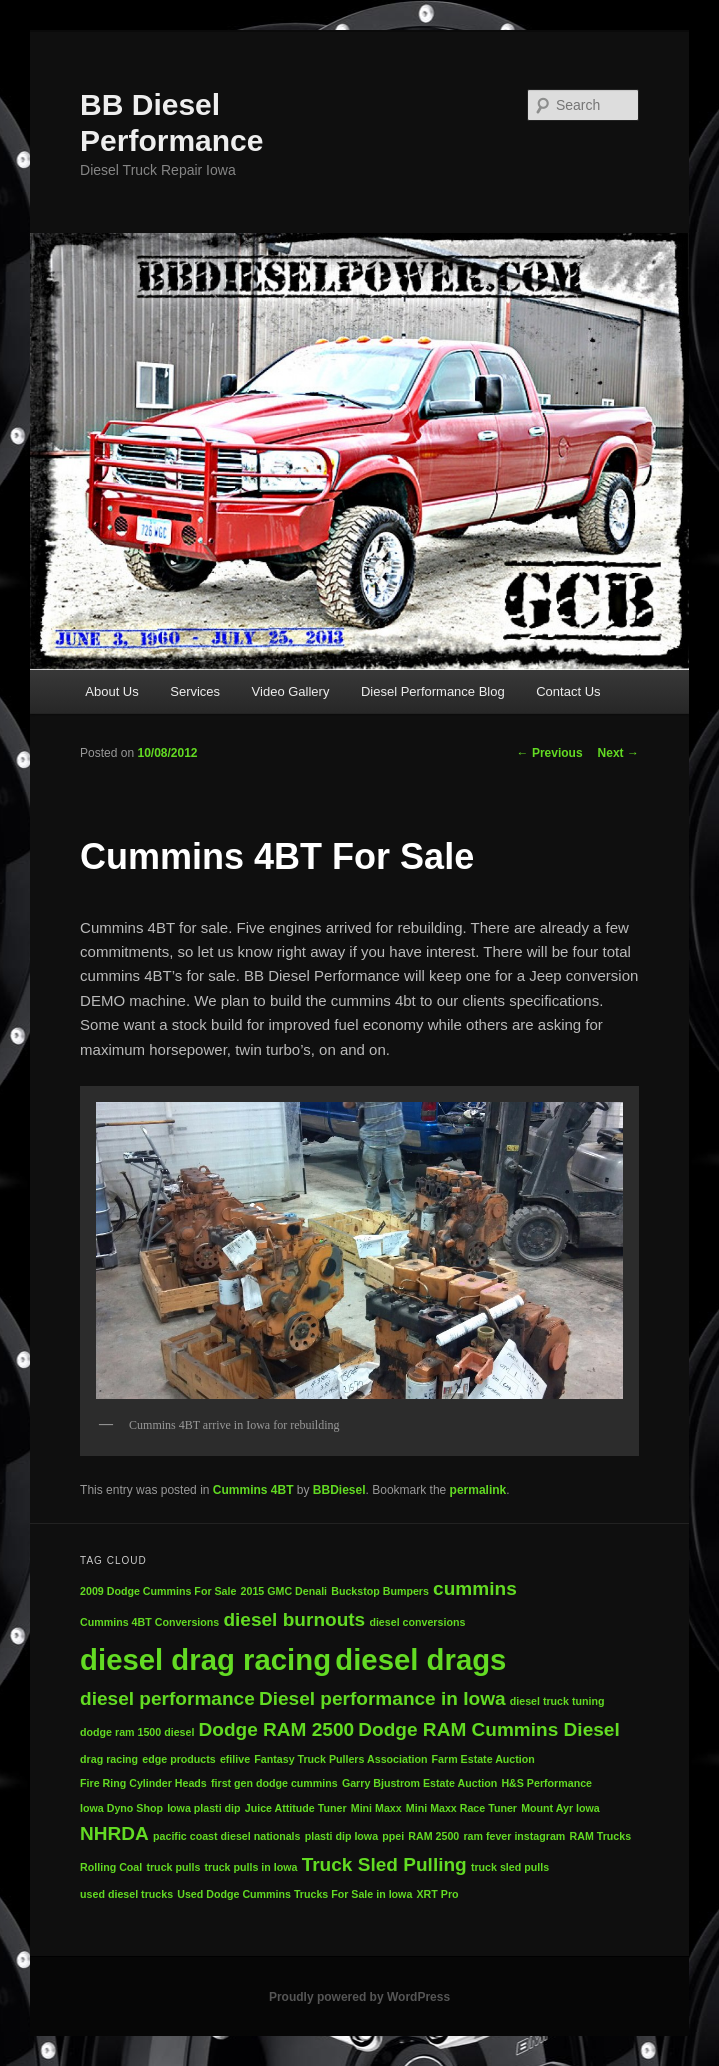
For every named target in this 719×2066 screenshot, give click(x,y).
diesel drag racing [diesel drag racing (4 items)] (205, 1659)
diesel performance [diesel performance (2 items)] (167, 1698)
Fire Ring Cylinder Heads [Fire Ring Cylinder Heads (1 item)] (143, 1783)
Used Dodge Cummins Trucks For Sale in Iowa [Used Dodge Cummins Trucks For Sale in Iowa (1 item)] (294, 1894)
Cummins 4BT (253, 1490)
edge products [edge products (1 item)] (178, 1759)
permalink (478, 1490)
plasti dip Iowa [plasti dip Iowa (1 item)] (341, 1836)
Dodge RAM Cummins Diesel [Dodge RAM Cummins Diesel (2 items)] (488, 1729)
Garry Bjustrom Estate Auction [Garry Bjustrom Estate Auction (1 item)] (419, 1783)
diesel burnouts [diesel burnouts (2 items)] (294, 1619)
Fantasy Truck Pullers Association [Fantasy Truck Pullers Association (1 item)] (340, 1759)
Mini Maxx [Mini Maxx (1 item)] (376, 1808)
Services (195, 691)
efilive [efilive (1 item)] (235, 1759)
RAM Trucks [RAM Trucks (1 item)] (601, 1836)
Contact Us (568, 691)
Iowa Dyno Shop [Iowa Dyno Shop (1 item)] (121, 1808)
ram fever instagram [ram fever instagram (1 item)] (514, 1836)
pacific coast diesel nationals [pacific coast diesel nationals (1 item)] (226, 1836)
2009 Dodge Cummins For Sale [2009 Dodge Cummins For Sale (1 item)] (158, 1591)
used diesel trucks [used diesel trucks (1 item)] (126, 1894)
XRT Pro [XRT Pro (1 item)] (438, 1894)
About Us (111, 691)
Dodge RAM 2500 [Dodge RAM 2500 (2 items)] (277, 1729)
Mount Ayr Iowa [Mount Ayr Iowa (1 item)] (560, 1808)
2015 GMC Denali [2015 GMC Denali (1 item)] (284, 1591)
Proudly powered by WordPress (359, 1997)
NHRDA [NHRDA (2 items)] (114, 1833)
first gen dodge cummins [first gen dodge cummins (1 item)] (274, 1783)
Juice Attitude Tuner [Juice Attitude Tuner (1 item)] (296, 1808)
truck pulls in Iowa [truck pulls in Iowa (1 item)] (250, 1867)
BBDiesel (339, 1490)
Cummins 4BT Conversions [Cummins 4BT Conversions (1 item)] (149, 1622)
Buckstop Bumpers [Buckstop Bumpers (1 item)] (380, 1591)
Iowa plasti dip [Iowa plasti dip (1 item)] (203, 1808)
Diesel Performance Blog (433, 691)
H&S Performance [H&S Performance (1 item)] (546, 1783)
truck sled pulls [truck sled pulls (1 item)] (510, 1867)
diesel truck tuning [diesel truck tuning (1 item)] (557, 1701)
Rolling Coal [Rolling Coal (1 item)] (111, 1867)
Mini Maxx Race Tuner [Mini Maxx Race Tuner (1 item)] (461, 1808)
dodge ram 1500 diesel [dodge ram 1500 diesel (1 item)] (137, 1732)
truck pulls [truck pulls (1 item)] (173, 1867)
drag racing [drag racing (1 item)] (109, 1759)
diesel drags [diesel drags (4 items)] (420, 1659)
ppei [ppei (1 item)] (393, 1836)
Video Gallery (291, 691)
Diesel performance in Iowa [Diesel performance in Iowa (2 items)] (382, 1698)
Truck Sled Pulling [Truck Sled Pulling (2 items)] (384, 1864)
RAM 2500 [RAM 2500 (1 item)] (433, 1836)
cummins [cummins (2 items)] (475, 1588)
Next (618, 753)
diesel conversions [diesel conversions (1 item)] (417, 1622)
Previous (550, 753)
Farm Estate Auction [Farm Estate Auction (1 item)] (483, 1759)
